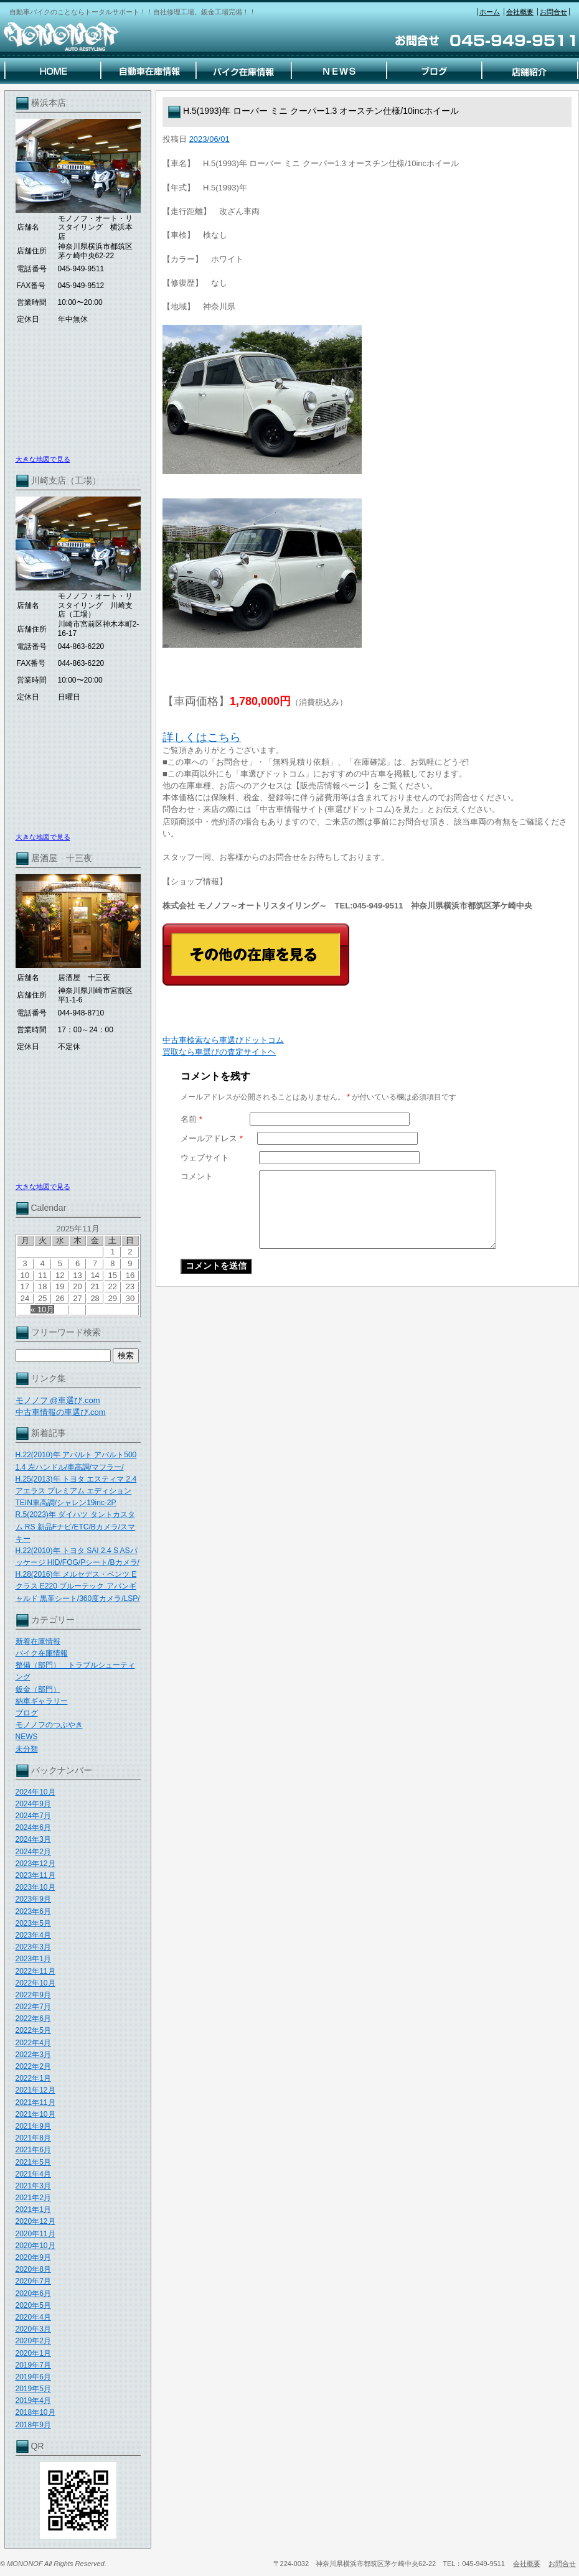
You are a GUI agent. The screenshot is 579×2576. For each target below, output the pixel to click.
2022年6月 (33, 2018)
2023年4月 (33, 1935)
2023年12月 (35, 1863)
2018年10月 (35, 2412)
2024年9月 (33, 1803)
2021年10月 (35, 2114)
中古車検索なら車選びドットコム (223, 1040)
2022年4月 (33, 2042)
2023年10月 (35, 1887)
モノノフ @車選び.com (58, 1400)
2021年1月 (33, 2209)
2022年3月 (33, 2054)
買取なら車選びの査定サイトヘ (219, 1052)
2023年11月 (35, 1875)
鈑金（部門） (38, 1689)
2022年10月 (35, 1983)
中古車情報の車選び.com (61, 1412)
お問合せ (553, 12)
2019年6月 (33, 2377)
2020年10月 (35, 2245)
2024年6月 (33, 1827)
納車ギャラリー (42, 1701)
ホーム (489, 12)
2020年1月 (33, 2353)
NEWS (27, 1736)
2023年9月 (33, 1899)
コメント (197, 1176)
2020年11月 (35, 2233)
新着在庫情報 (38, 1641)
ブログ (27, 1713)
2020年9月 (33, 2257)
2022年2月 (33, 2066)
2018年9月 (33, 2424)
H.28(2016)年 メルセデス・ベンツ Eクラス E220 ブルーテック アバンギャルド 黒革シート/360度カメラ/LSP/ (78, 1586)
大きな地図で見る (43, 459)
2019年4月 (33, 2400)
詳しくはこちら (201, 737)
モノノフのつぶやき (49, 1724)
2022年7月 (33, 2006)
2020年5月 (33, 2305)
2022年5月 (33, 2030)
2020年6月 (33, 2293)
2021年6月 (33, 2149)
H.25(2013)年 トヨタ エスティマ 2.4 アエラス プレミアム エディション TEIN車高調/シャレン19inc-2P (76, 1491)
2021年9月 (33, 2126)
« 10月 (42, 1309)
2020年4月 (33, 2317)
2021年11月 (35, 2102)
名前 (191, 1119)
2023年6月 (33, 1911)
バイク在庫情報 (42, 1653)
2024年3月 (33, 1839)
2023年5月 (33, 1923)
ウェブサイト (205, 1157)
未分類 (27, 1749)
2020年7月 (33, 2281)
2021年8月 (33, 2138)
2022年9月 (33, 1994)
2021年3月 (33, 2186)
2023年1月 (33, 1958)
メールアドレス (212, 1138)
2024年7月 (33, 1815)
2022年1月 (33, 2078)
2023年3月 (33, 1947)
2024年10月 (35, 1792)
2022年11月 (35, 1971)
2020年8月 (33, 2269)
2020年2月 (33, 2340)
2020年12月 (35, 2221)
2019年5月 (33, 2388)
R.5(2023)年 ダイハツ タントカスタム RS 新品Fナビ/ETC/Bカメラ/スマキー (76, 1526)
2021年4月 (33, 2174)
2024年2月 (33, 1851)
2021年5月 (33, 2162)
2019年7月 (33, 2365)
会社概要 (520, 12)
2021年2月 (33, 2197)
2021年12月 (35, 2090)
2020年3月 (33, 2329)
